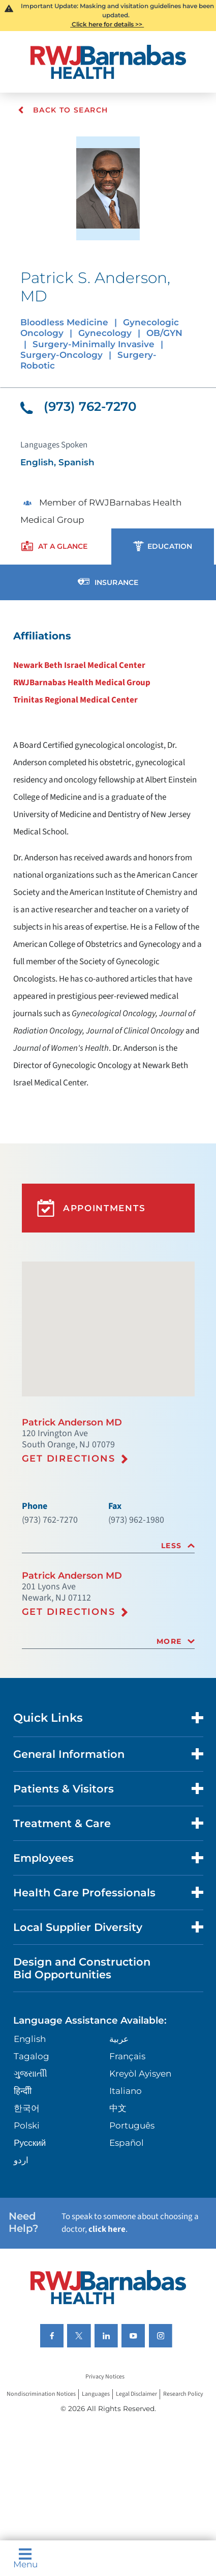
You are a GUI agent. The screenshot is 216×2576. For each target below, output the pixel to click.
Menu (25, 2558)
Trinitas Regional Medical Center (75, 700)
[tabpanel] (108, 858)
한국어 (27, 2108)
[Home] (108, 62)
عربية (119, 2039)
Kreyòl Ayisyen (140, 2073)
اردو (21, 2160)
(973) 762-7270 (78, 406)
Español (126, 2143)
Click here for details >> (107, 24)
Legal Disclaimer (136, 2394)
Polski (27, 2125)
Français (127, 2056)
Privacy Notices (105, 2377)
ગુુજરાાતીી (30, 2073)
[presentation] (54, 546)
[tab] (108, 1545)
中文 (118, 2108)
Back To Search (62, 110)
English (30, 2039)
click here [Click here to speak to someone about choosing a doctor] (107, 2229)
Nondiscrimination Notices (41, 2394)
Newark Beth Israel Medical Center (79, 665)
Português (132, 2125)
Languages (96, 2394)
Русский (30, 2143)
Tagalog (31, 2056)
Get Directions (68, 1458)
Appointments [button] (91, 1208)
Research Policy (183, 2394)
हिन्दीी (23, 2091)
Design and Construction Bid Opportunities (81, 1968)
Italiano (125, 2091)
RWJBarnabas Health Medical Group (81, 683)
